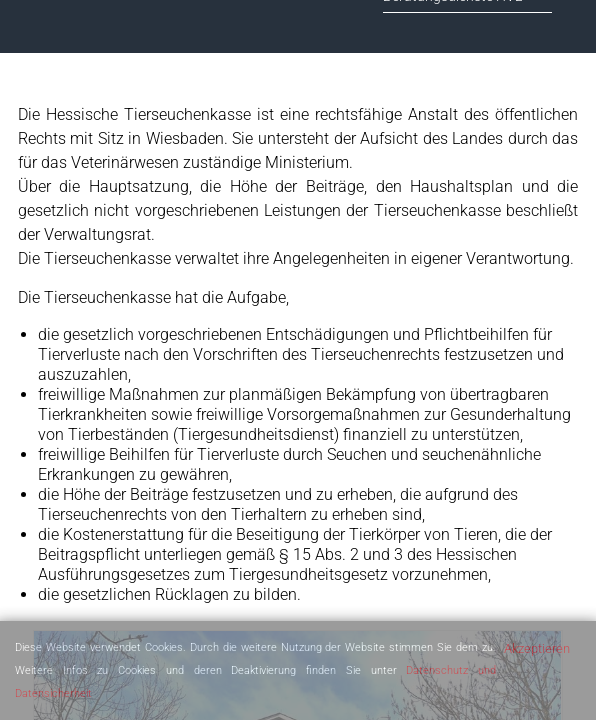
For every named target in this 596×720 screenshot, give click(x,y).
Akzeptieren (537, 648)
